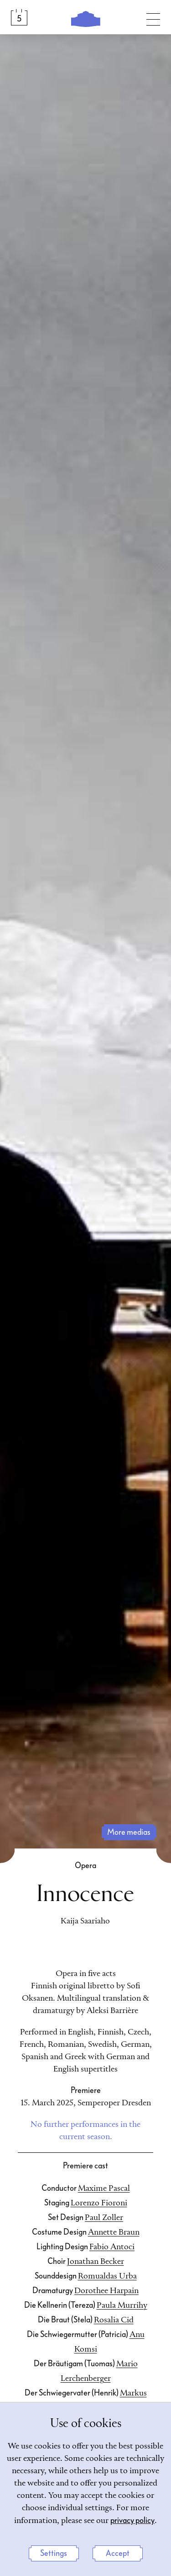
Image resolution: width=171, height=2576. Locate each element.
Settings (53, 2553)
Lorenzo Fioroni (99, 2203)
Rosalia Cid (114, 2320)
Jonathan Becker (95, 2261)
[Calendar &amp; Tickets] (19, 17)
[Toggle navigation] (153, 17)
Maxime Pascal (104, 2188)
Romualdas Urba (107, 2276)
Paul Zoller (104, 2218)
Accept (118, 2553)
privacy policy (132, 2520)
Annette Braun (114, 2232)
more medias (128, 1832)
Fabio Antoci (112, 2247)
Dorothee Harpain (106, 2291)
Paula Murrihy (122, 2305)
